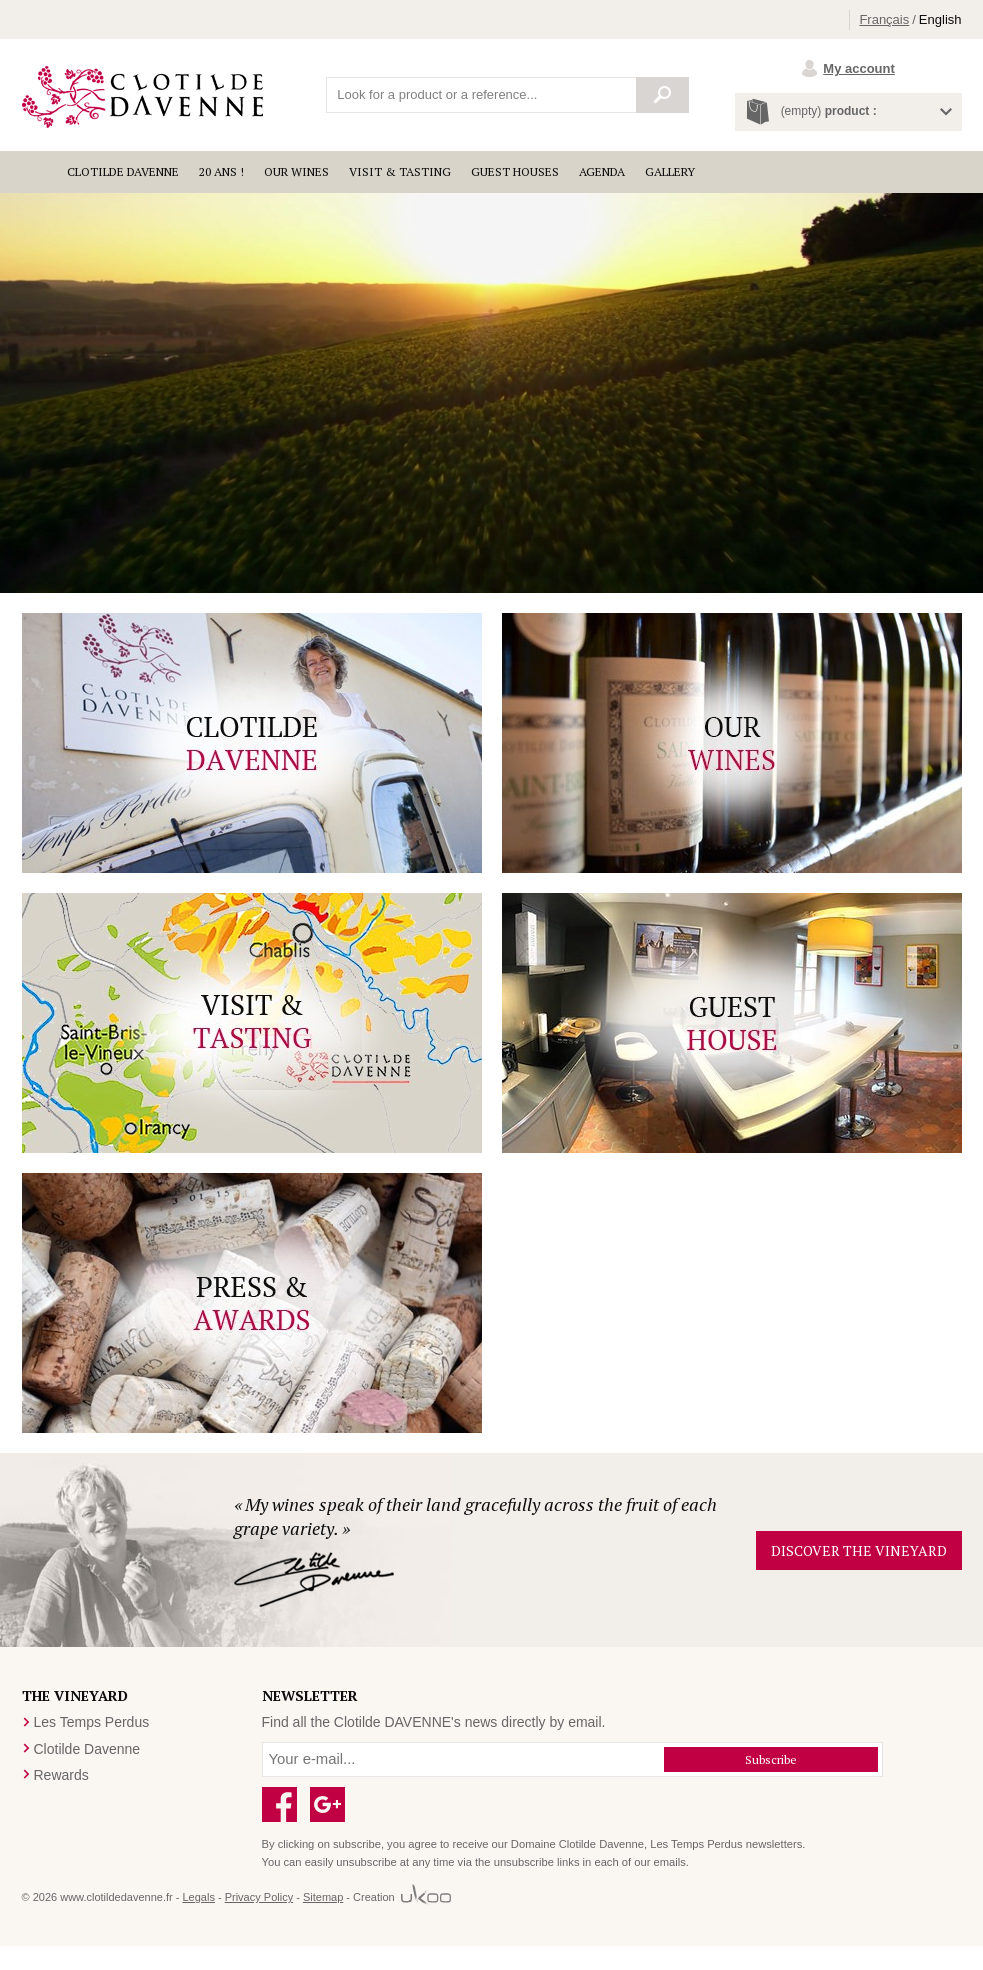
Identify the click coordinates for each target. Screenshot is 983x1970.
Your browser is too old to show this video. (491, 393)
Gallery (670, 171)
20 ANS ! (221, 171)
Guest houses (515, 171)
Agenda (602, 171)
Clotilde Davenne (123, 171)
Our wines (296, 171)
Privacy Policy (259, 1897)
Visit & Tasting (400, 171)
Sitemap (323, 1897)
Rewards (61, 1775)
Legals (198, 1897)
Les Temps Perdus (92, 1722)
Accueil (39, 172)
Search (663, 95)
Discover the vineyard (859, 1550)
